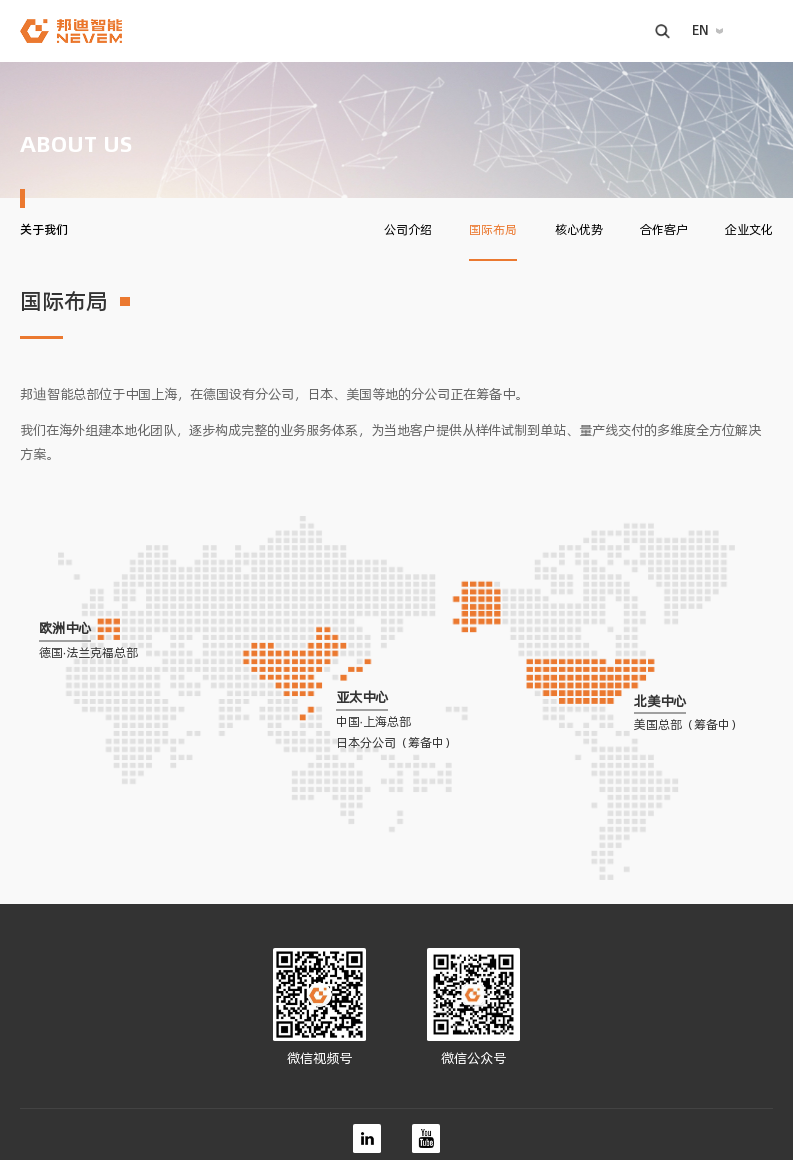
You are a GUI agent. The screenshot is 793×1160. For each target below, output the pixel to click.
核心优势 (579, 230)
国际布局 (493, 230)
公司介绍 (408, 230)
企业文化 (749, 230)
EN (700, 30)
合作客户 (664, 230)
